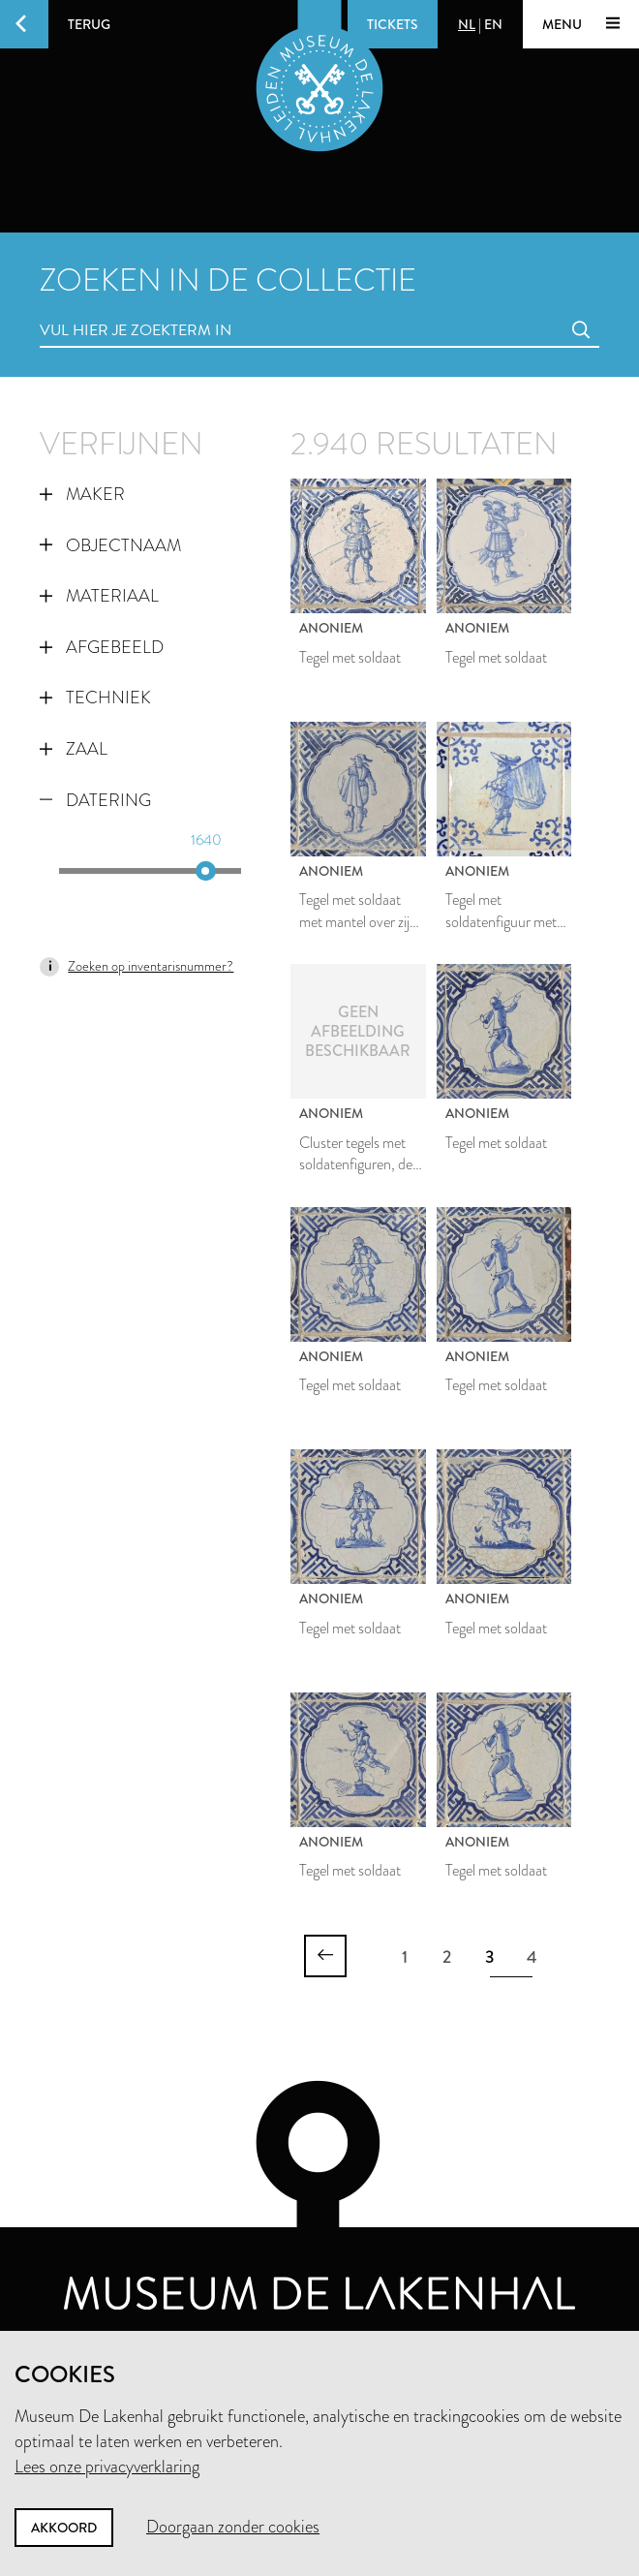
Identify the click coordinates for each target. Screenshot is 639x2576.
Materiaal (99, 595)
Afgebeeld (102, 647)
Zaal (73, 748)
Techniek (95, 697)
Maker (82, 494)
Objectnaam (110, 545)
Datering (95, 800)
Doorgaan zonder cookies (233, 2526)
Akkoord (64, 2527)
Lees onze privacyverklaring (107, 2466)
